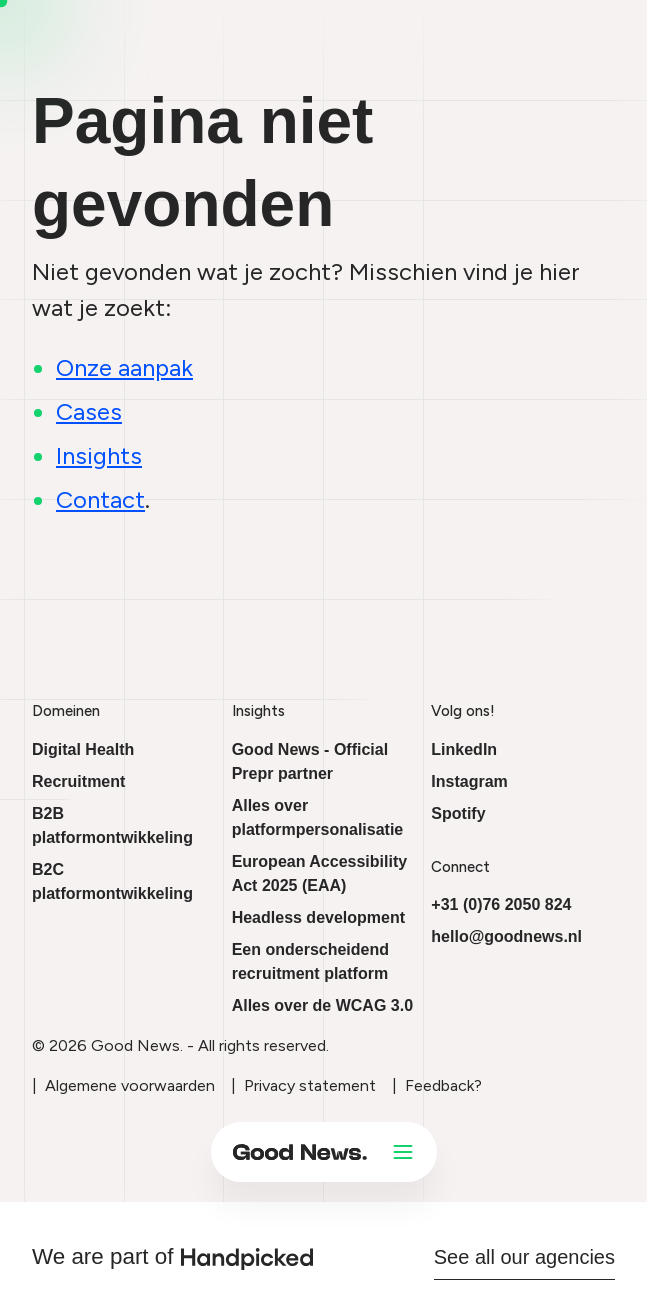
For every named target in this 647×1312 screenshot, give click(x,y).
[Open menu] (403, 1152)
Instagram (469, 781)
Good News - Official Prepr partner (310, 761)
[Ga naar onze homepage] (300, 1152)
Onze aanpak (124, 367)
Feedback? (443, 1085)
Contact (100, 499)
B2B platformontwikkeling (112, 825)
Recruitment (78, 781)
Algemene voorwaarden (130, 1085)
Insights (99, 455)
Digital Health (83, 749)
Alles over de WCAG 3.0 (322, 1005)
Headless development (318, 917)
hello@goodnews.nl (506, 936)
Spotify (458, 813)
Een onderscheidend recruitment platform (310, 961)
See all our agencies (524, 1257)
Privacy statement (310, 1085)
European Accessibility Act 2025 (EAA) (319, 873)
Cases (89, 411)
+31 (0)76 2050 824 (501, 904)
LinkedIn (464, 749)
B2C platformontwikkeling (112, 881)
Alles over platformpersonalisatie (318, 817)
